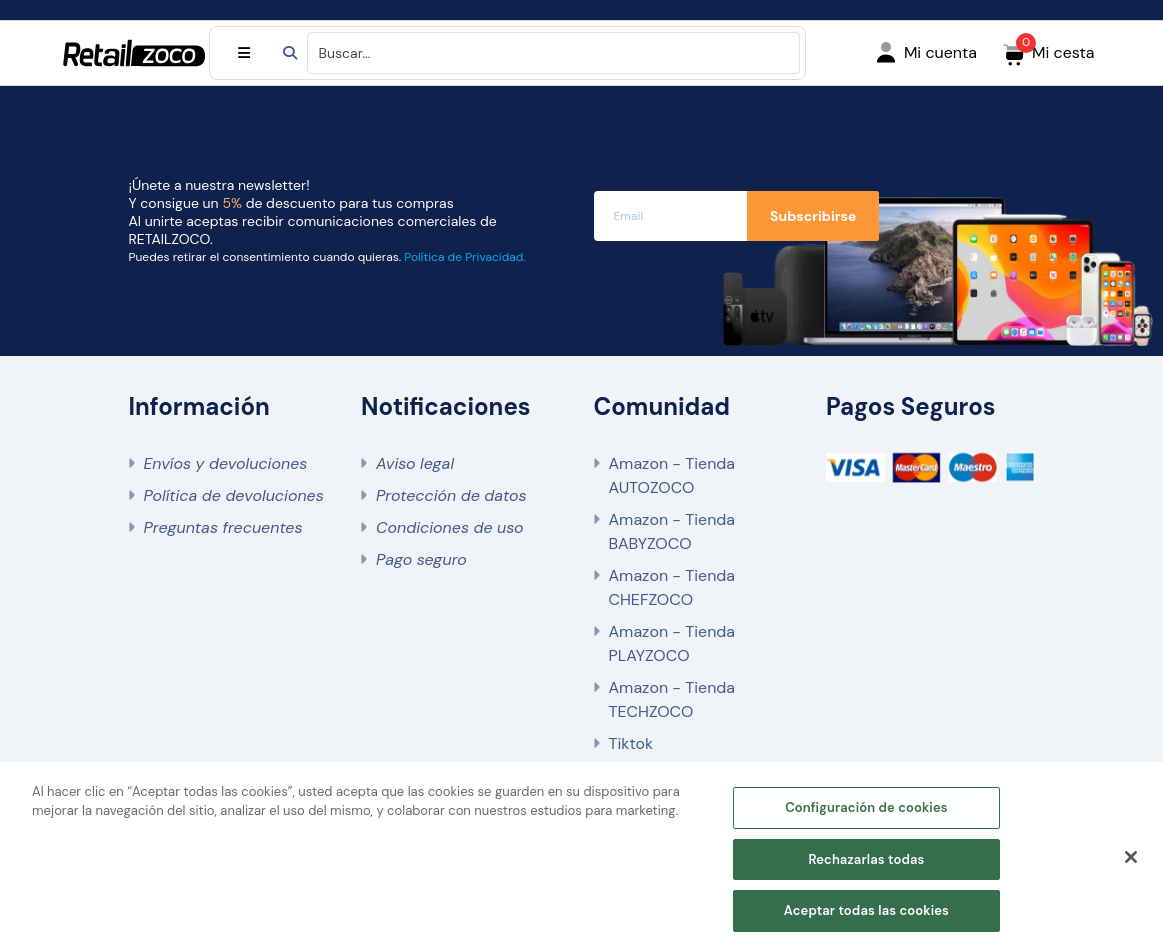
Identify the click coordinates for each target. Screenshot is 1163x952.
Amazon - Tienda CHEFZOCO (672, 587)
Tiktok (631, 743)
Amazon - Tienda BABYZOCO (672, 531)
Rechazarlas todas (866, 859)
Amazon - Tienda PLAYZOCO (672, 643)
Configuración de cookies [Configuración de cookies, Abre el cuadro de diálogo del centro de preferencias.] (866, 807)
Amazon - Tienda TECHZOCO (672, 699)
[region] (581, 857)
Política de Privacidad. (464, 257)
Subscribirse (813, 216)
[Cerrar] (1131, 857)
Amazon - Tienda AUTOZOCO (672, 475)
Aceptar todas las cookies (866, 910)
